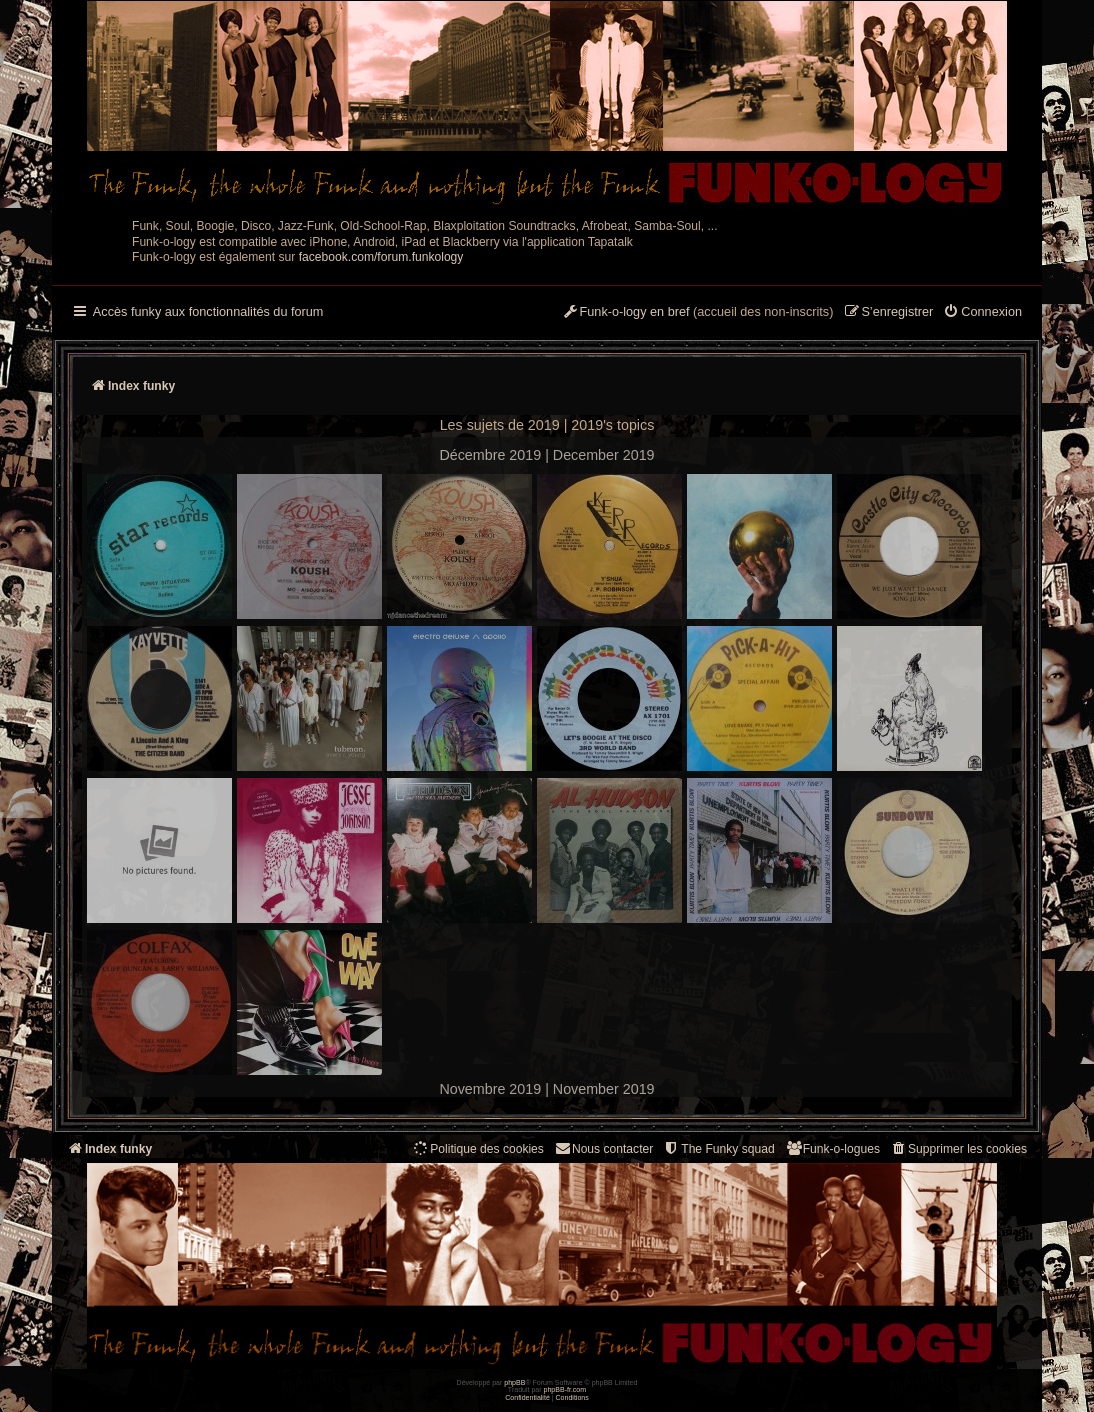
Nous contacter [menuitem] (603, 1148)
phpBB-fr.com (565, 1389)
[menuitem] (982, 313)
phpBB (514, 1382)
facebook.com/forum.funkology (381, 257)
